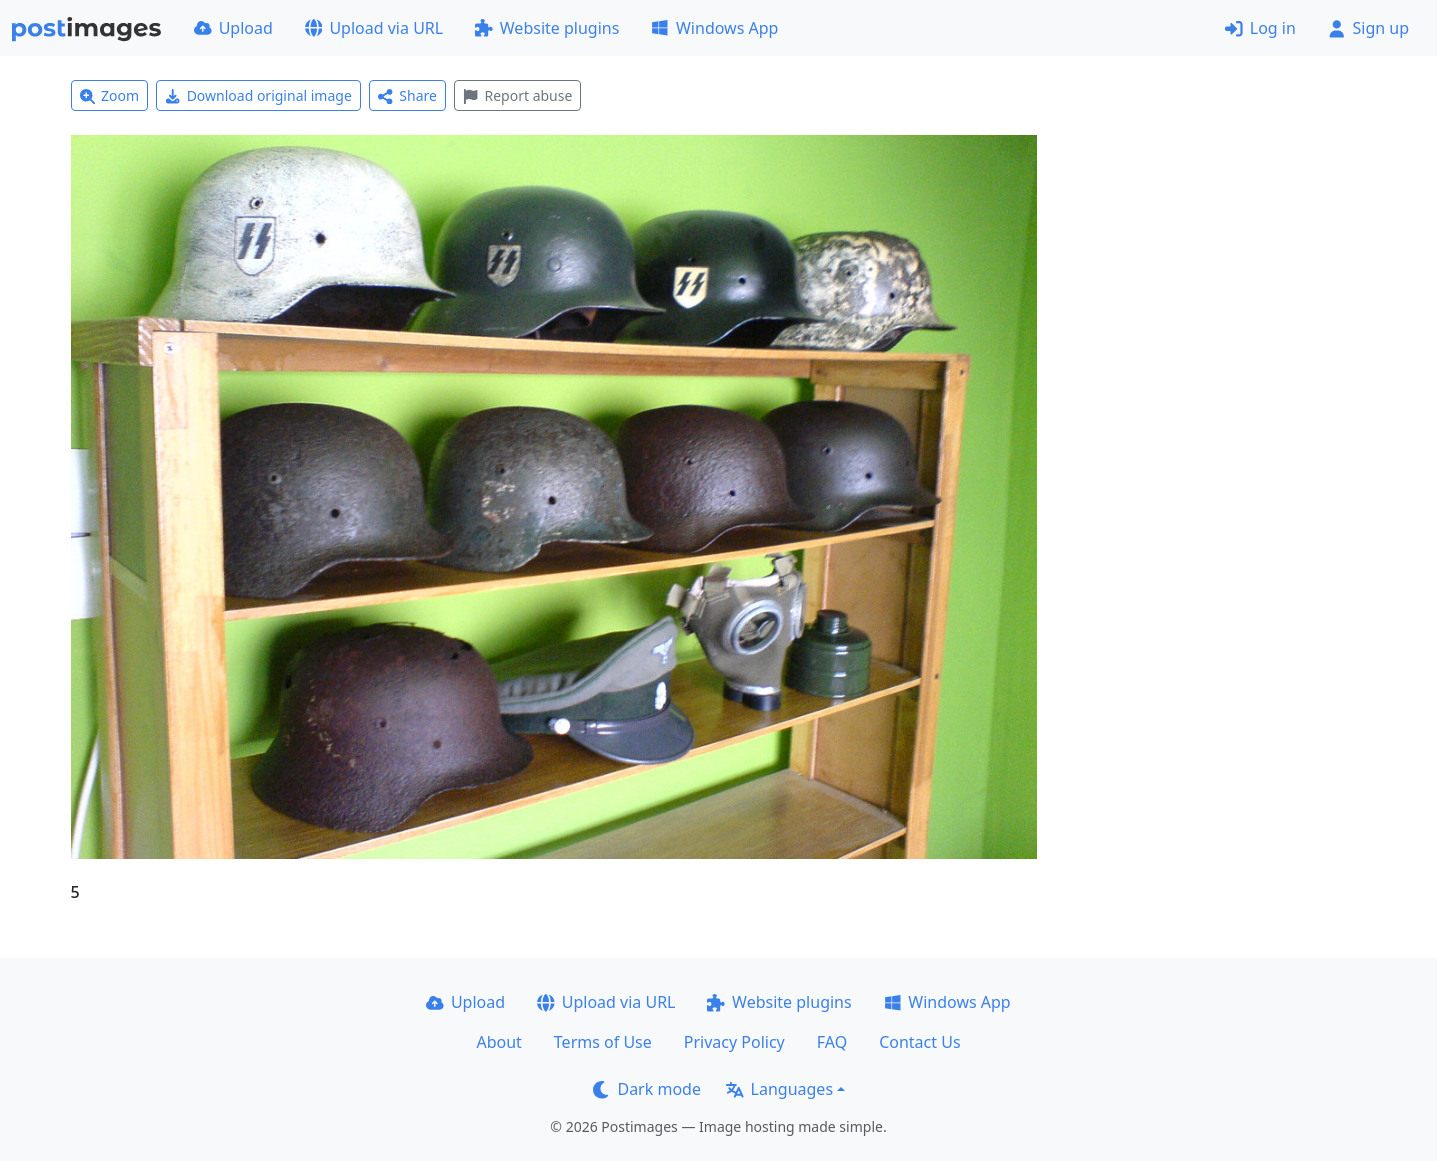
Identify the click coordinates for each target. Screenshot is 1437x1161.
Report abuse (517, 95)
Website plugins (547, 28)
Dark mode (647, 1089)
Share (407, 95)
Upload (233, 28)
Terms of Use (603, 1042)
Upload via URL (374, 28)
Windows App (714, 28)
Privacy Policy (734, 1042)
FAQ (832, 1042)
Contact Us (919, 1042)
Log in (1260, 28)
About (498, 1042)
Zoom (110, 95)
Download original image (258, 95)
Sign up (1368, 28)
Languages (779, 1089)
